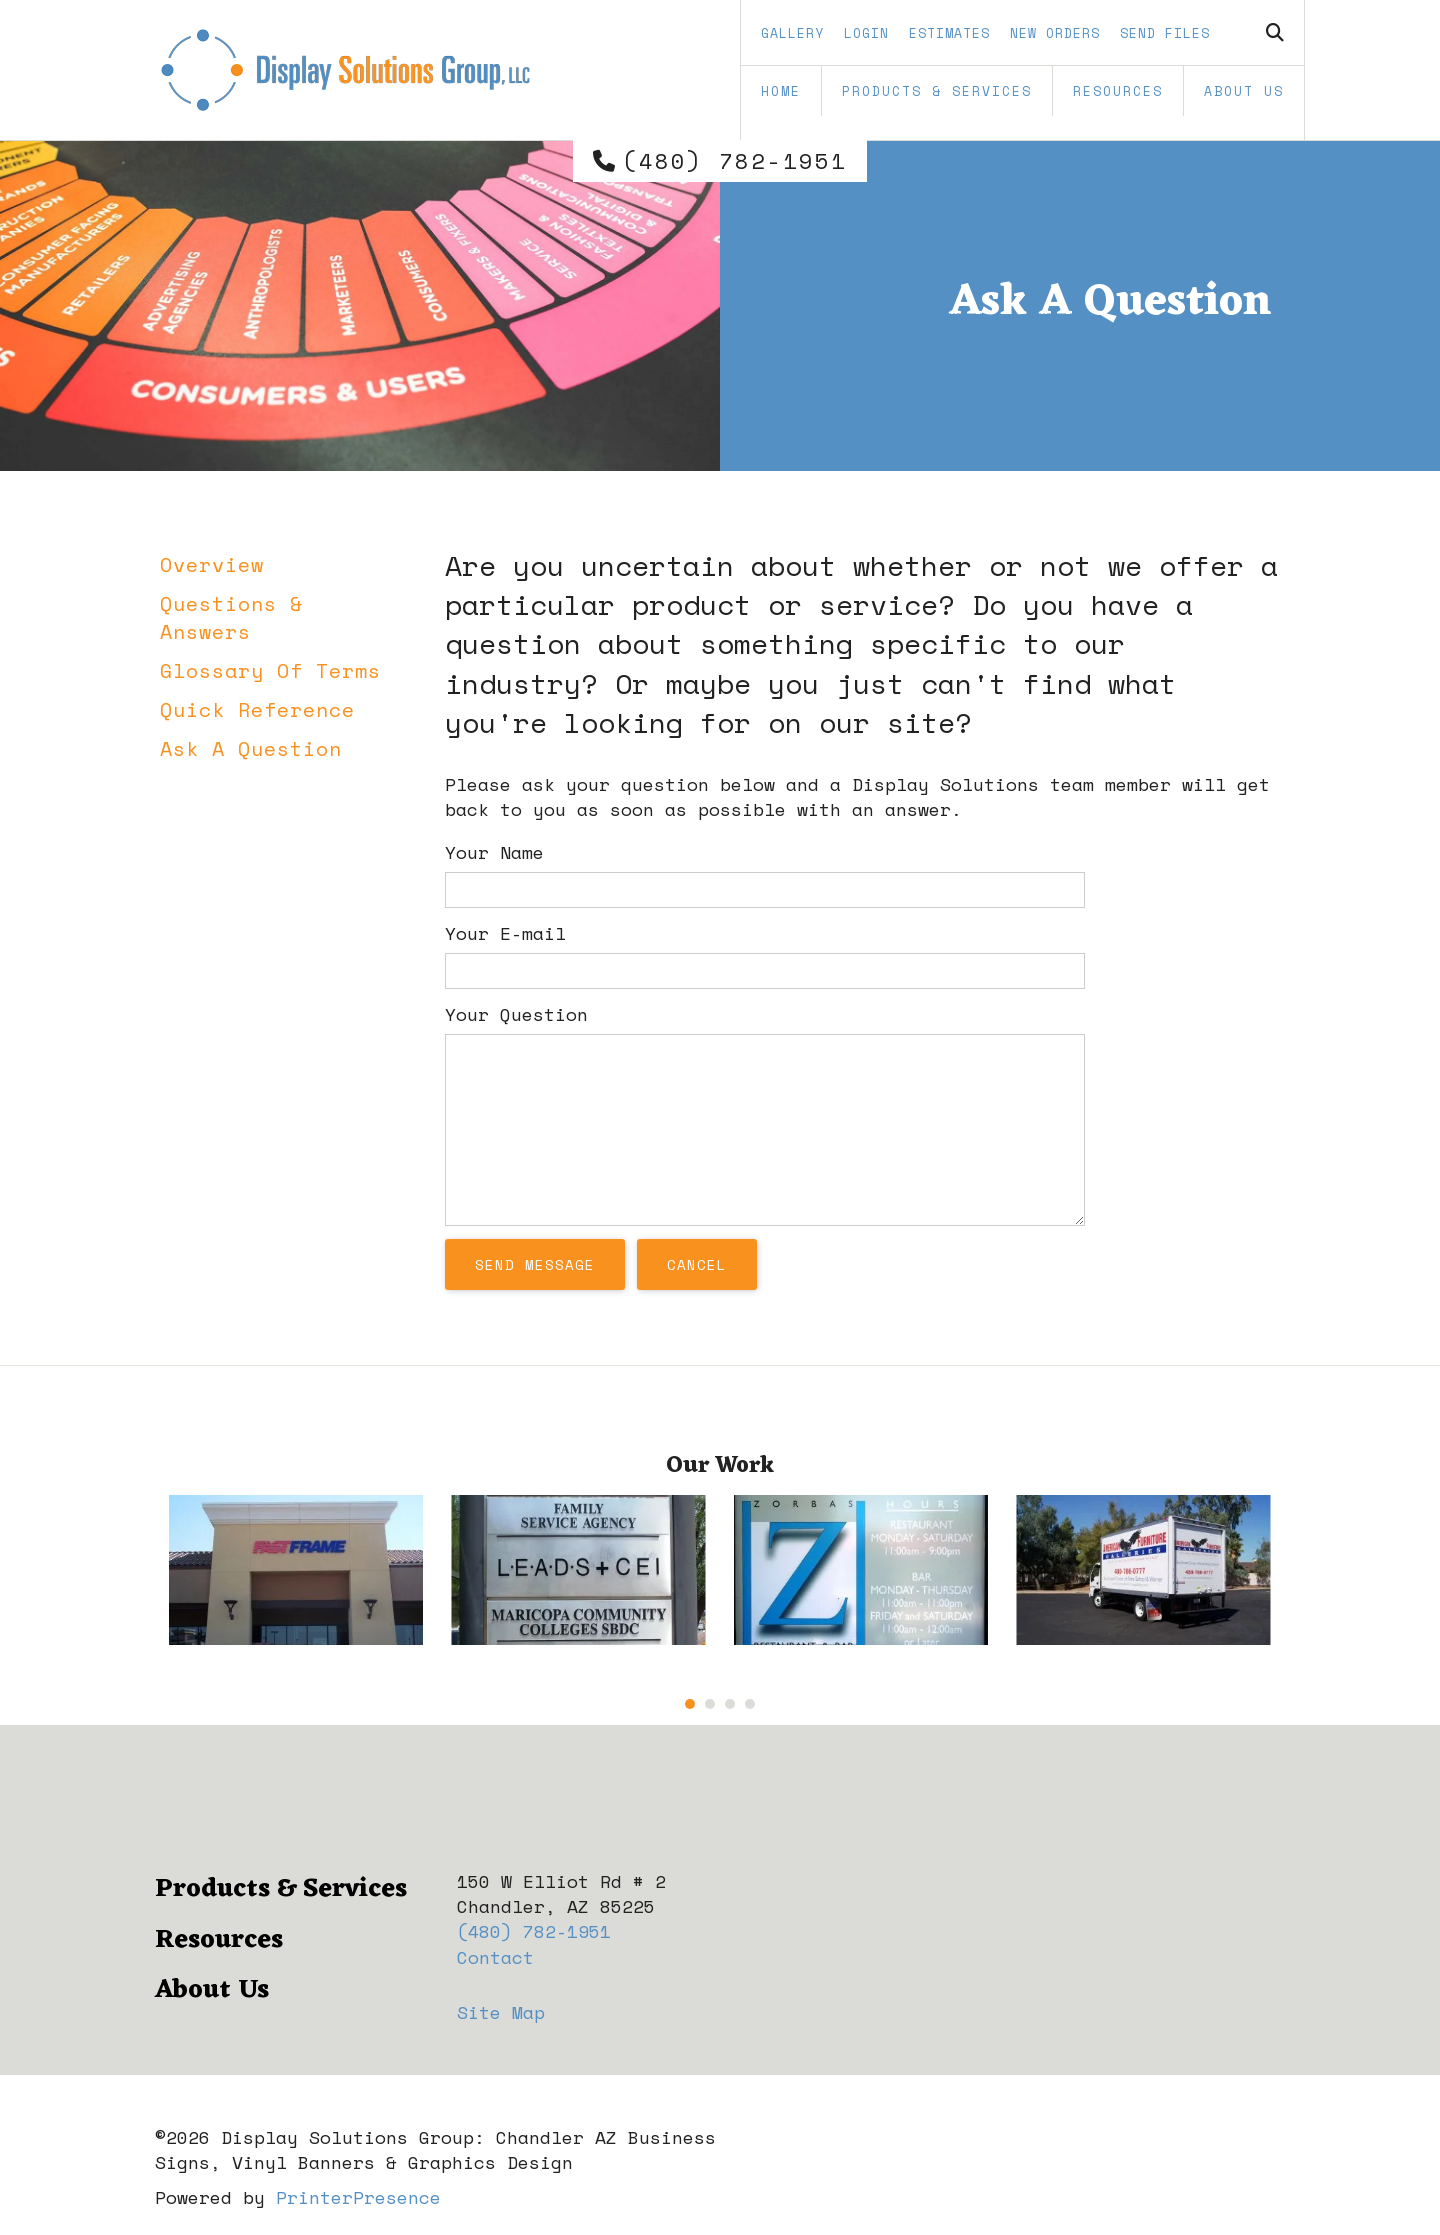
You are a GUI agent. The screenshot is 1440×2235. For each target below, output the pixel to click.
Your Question (516, 1014)
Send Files (1165, 33)
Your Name (494, 852)
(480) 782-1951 (735, 161)
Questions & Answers (231, 617)
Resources (1118, 91)
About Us (1244, 91)
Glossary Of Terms (270, 670)
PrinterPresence (358, 2197)
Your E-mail (505, 933)
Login (866, 33)
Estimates (949, 33)
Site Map (501, 2012)
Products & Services (937, 91)
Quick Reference (257, 709)
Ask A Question (251, 748)
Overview (212, 564)
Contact (495, 1957)
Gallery (792, 33)
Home (781, 91)
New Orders (1055, 33)
